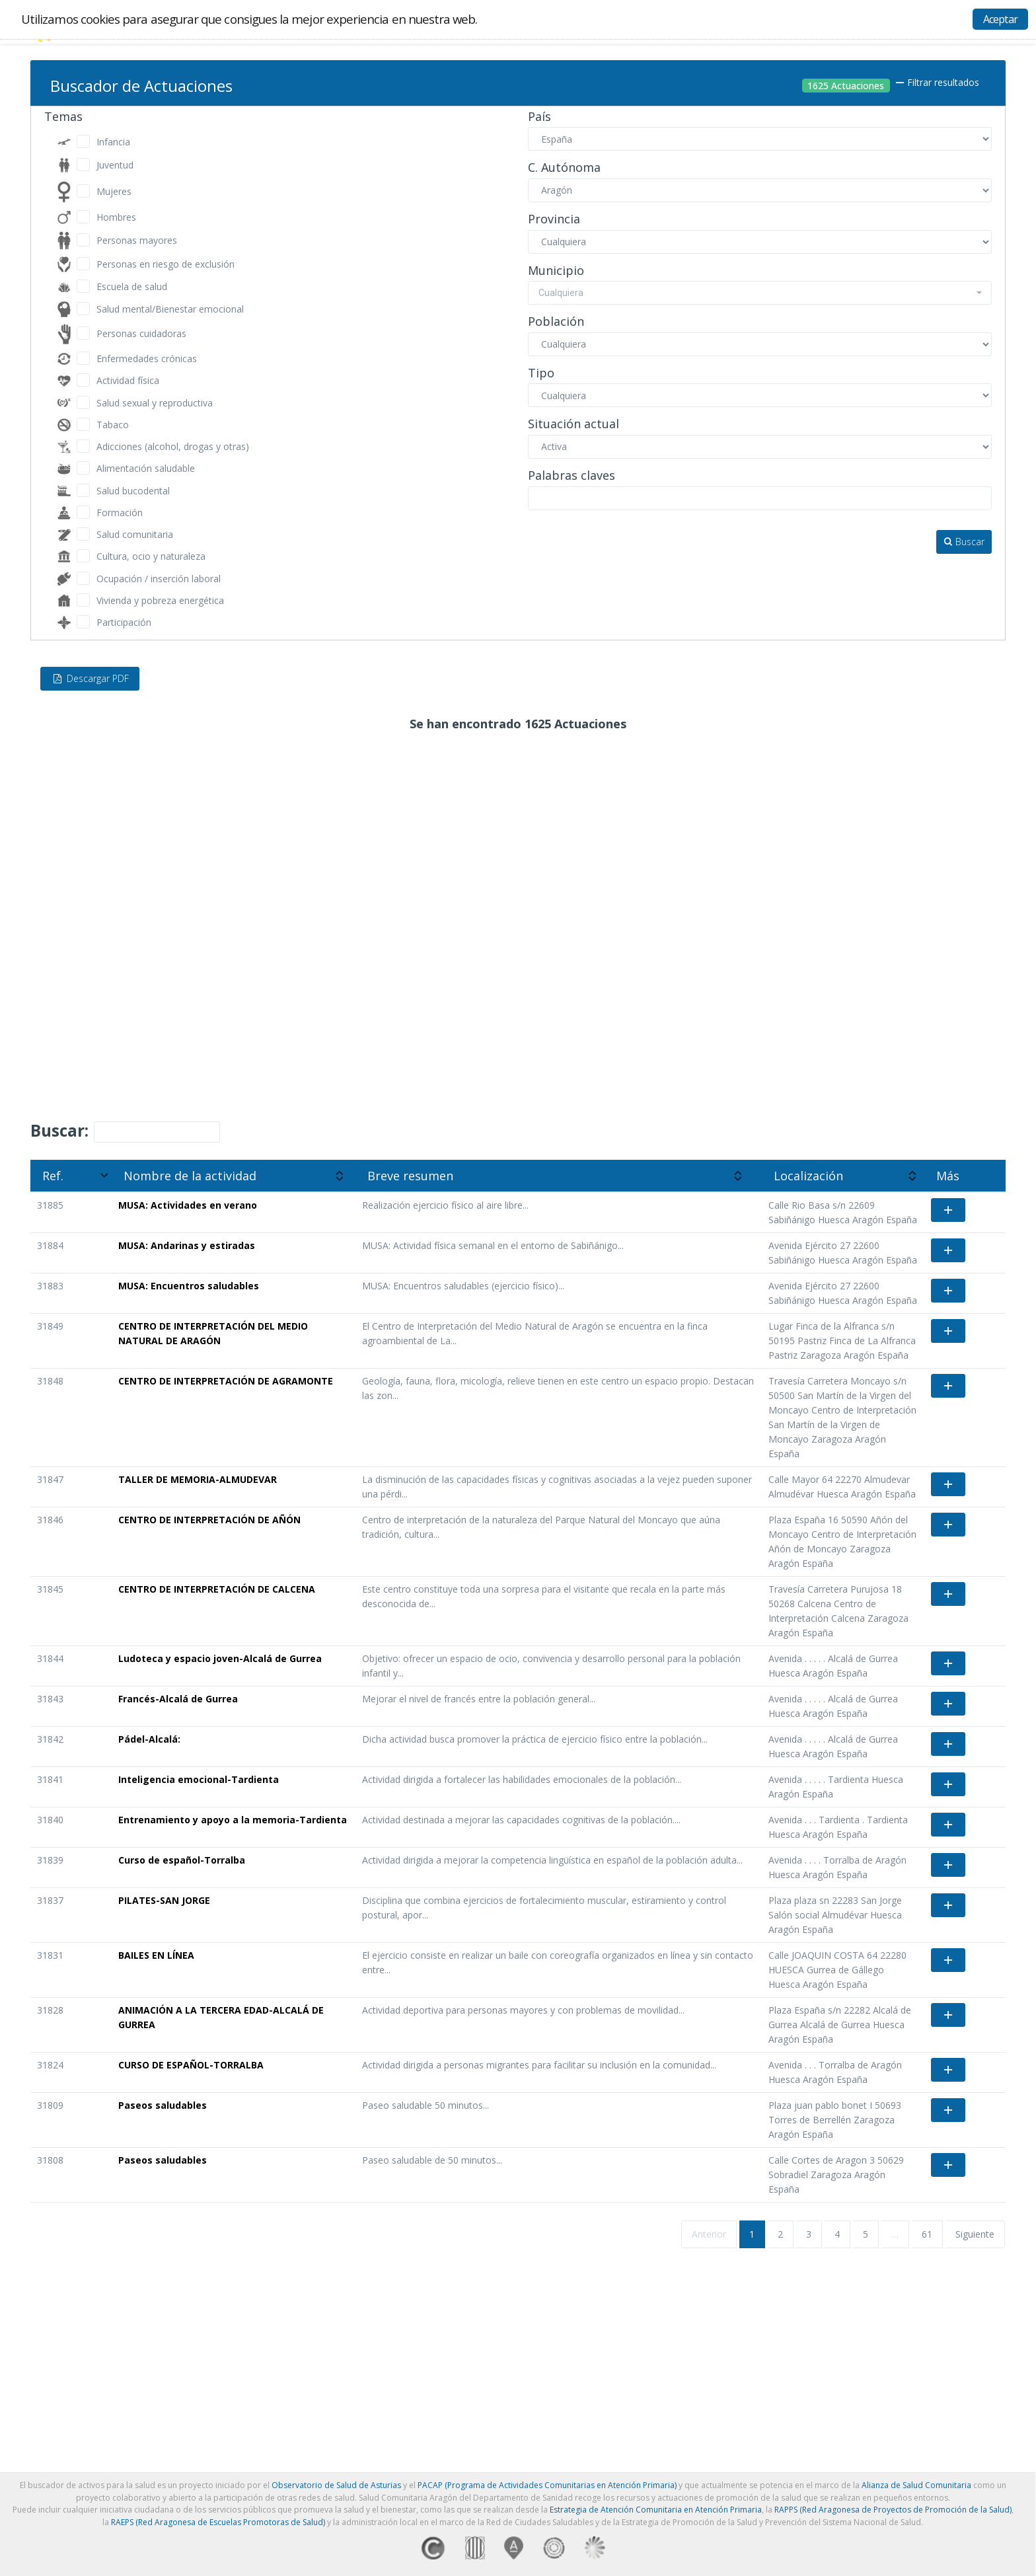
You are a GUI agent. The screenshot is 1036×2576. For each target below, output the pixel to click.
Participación (123, 622)
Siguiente (974, 2234)
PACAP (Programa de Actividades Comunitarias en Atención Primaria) (547, 2485)
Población (556, 322)
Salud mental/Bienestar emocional (170, 309)
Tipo (541, 373)
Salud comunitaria (134, 534)
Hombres (116, 217)
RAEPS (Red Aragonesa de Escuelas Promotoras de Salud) (218, 2522)
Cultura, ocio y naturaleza (150, 556)
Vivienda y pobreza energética (160, 600)
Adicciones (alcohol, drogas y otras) (172, 446)
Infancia (113, 141)
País (539, 117)
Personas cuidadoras (141, 333)
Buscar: (124, 1131)
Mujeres (113, 191)
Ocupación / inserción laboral (158, 578)
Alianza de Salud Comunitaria (916, 2485)
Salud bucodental (133, 490)
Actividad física (127, 380)
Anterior (709, 2234)
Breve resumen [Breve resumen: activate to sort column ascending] (410, 1176)
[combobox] (760, 293)
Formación (119, 512)
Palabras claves (571, 476)
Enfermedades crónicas (146, 358)
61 (927, 2234)
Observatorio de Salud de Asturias (336, 2485)
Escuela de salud (131, 286)
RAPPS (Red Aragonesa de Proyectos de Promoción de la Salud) (893, 2509)
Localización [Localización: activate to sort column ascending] (808, 1176)
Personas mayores (136, 240)
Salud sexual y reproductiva (154, 403)
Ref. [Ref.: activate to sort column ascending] (52, 1176)
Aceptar (1000, 19)
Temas (63, 117)
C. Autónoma (564, 168)
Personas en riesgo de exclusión (165, 264)
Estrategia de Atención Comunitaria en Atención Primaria (656, 2509)
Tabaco (112, 424)
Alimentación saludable (145, 468)
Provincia (554, 219)
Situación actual (573, 424)
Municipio (556, 271)
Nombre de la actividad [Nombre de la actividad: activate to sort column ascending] (190, 1176)
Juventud (114, 165)
